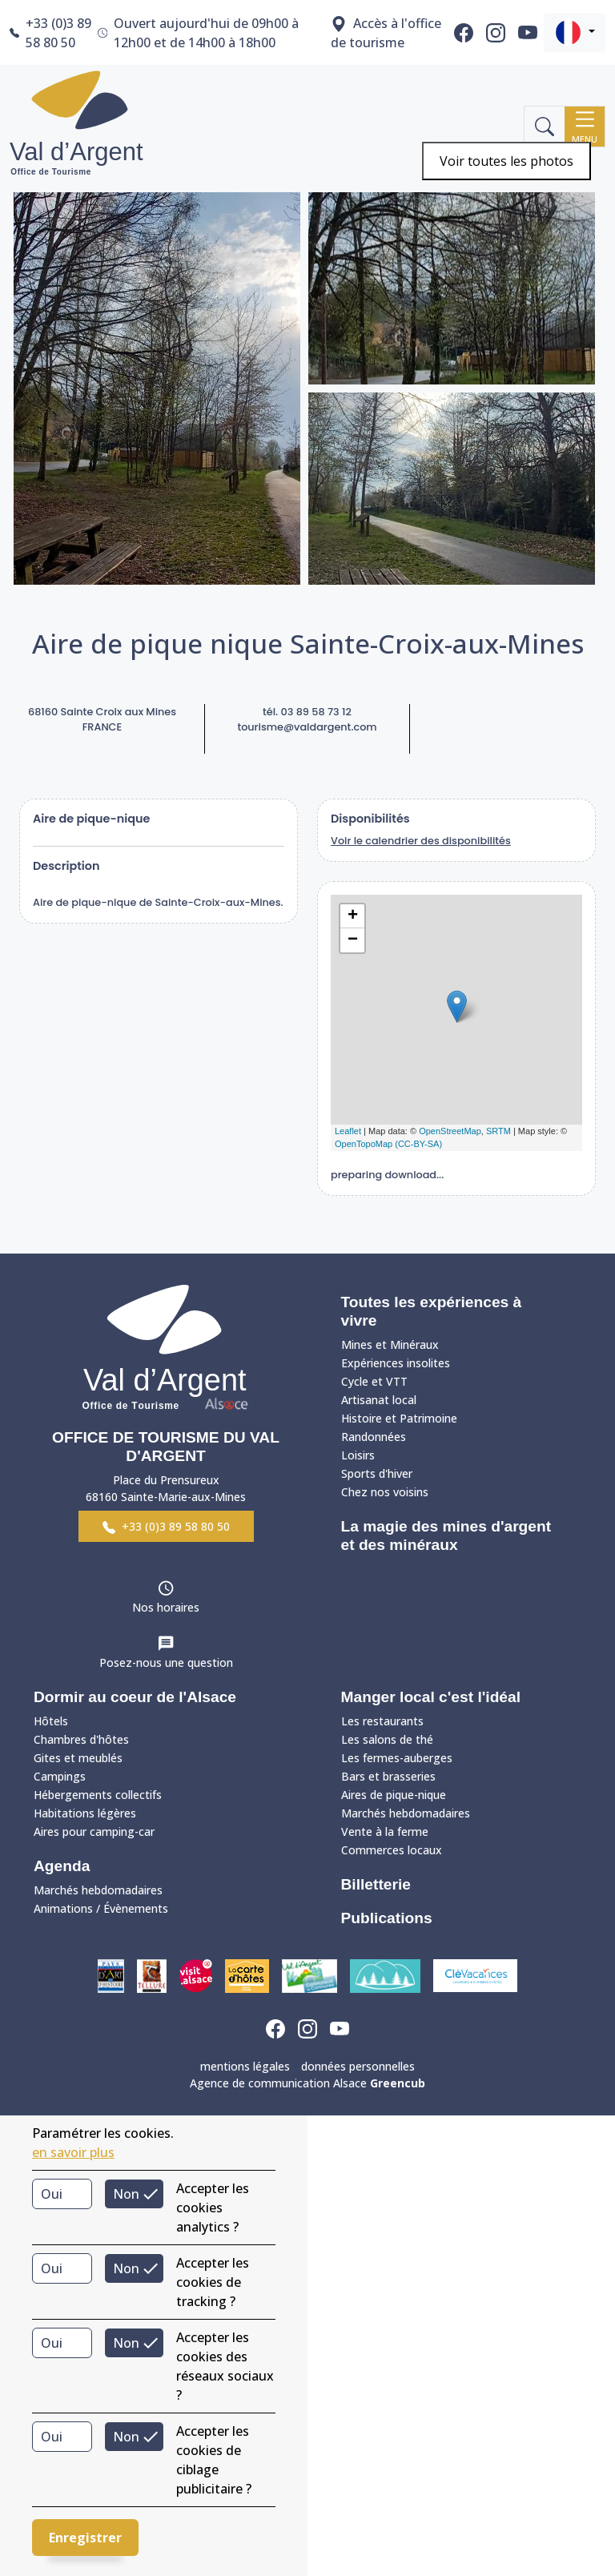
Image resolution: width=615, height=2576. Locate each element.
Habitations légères (85, 1813)
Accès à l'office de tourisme (386, 32)
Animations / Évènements (101, 1908)
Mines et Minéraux (390, 1344)
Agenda (62, 1866)
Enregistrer (85, 2537)
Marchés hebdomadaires (98, 1890)
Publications (386, 1918)
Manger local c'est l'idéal (431, 1696)
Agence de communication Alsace (307, 2083)
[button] (574, 32)
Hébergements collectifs (98, 1794)
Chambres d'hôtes (81, 1739)
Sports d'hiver (376, 1473)
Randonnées (373, 1436)
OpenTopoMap (363, 1144)
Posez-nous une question (166, 1662)
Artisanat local (378, 1399)
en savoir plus (73, 2152)
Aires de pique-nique (393, 1794)
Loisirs (358, 1455)
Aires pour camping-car (94, 1831)
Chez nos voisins (384, 1491)
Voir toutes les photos (506, 161)
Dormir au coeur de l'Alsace (135, 1696)
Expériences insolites (395, 1363)
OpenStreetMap (450, 1131)
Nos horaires (165, 1607)
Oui (51, 2194)
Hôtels (51, 1721)
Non (126, 2194)
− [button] (353, 940)
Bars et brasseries (388, 1776)
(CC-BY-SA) (418, 1144)
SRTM (498, 1131)
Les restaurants (382, 1721)
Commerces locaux (391, 1850)
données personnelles (358, 2066)
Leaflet (348, 1131)
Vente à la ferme (384, 1831)
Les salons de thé (387, 1739)
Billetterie (376, 1884)
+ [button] (353, 916)
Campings (60, 1776)
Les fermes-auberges (396, 1757)
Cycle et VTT (374, 1381)
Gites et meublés (78, 1757)
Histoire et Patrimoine (399, 1418)
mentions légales (245, 2066)
